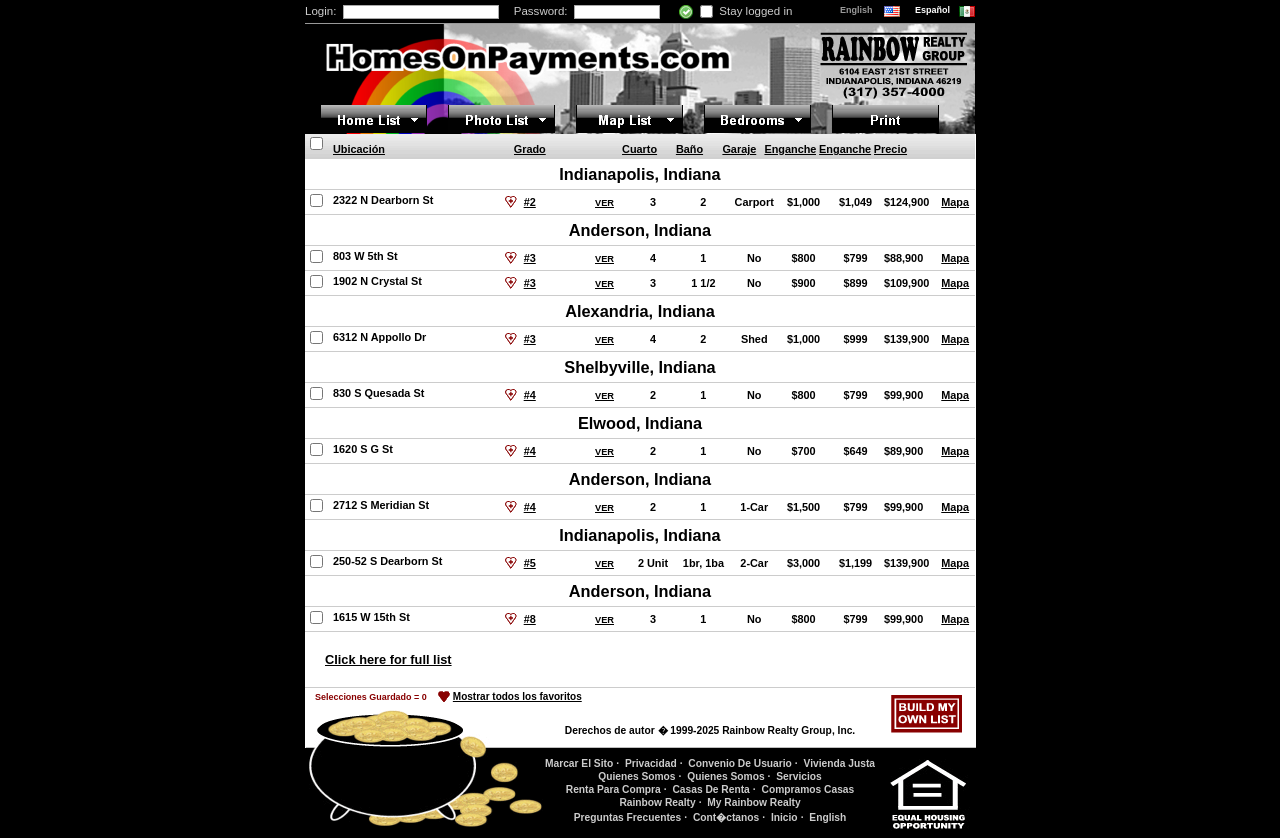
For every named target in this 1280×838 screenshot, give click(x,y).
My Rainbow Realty (753, 802)
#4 (530, 395)
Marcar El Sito (579, 763)
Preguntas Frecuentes (628, 817)
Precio (890, 149)
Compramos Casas (808, 789)
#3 (530, 258)
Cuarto (639, 149)
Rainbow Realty (657, 802)
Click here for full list (388, 659)
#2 (530, 202)
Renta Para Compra (613, 789)
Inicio (784, 817)
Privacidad (651, 763)
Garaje (739, 149)
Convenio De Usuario (740, 763)
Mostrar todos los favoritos (517, 696)
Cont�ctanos (726, 817)
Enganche (790, 149)
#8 (530, 619)
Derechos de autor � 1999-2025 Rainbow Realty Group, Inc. (710, 730)
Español (934, 10)
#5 (530, 563)
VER (604, 203)
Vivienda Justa (840, 763)
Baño (689, 149)
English (857, 10)
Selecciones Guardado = (371, 697)
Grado (530, 149)
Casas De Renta (710, 789)
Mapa (955, 202)
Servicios (799, 776)
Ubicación (359, 149)
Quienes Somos (636, 776)
